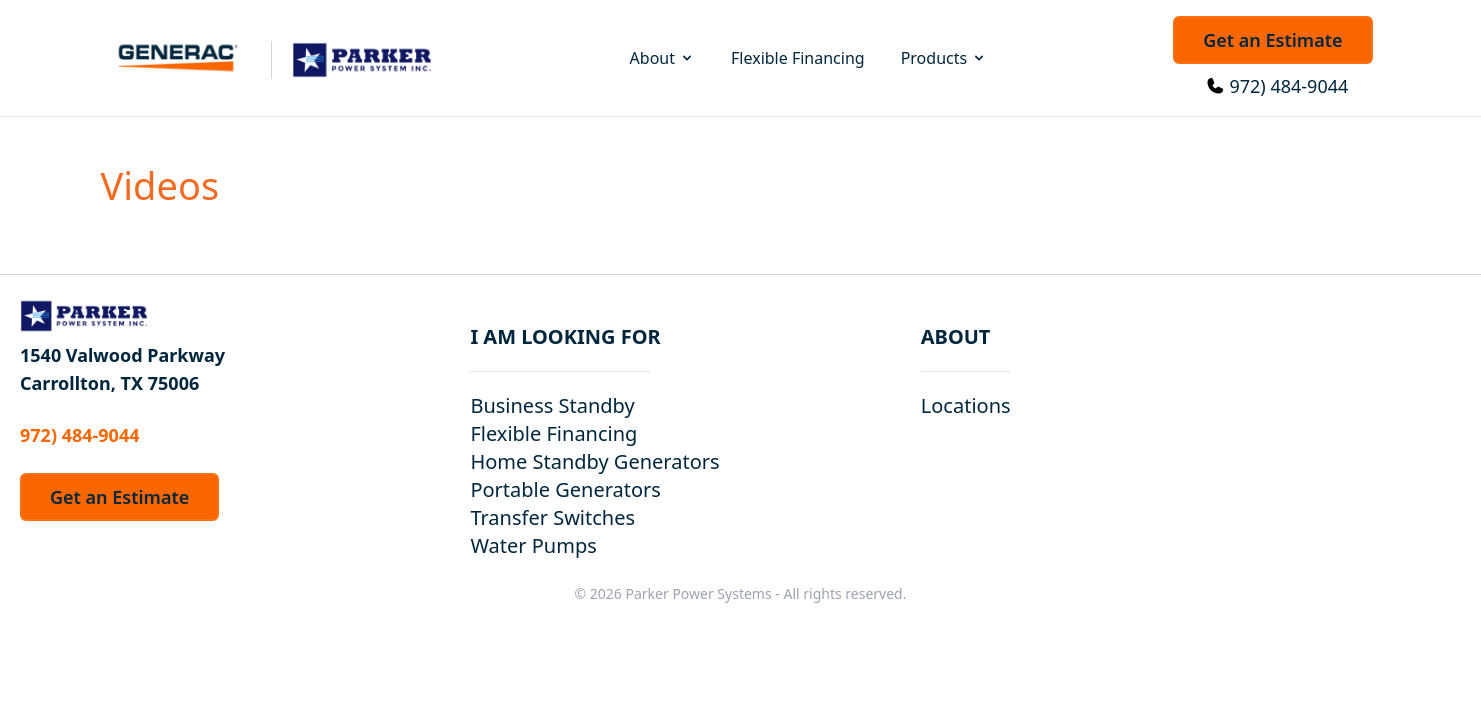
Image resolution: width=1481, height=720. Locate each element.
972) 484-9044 (1288, 86)
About (662, 58)
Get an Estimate (1272, 40)
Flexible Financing (798, 58)
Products (944, 58)
